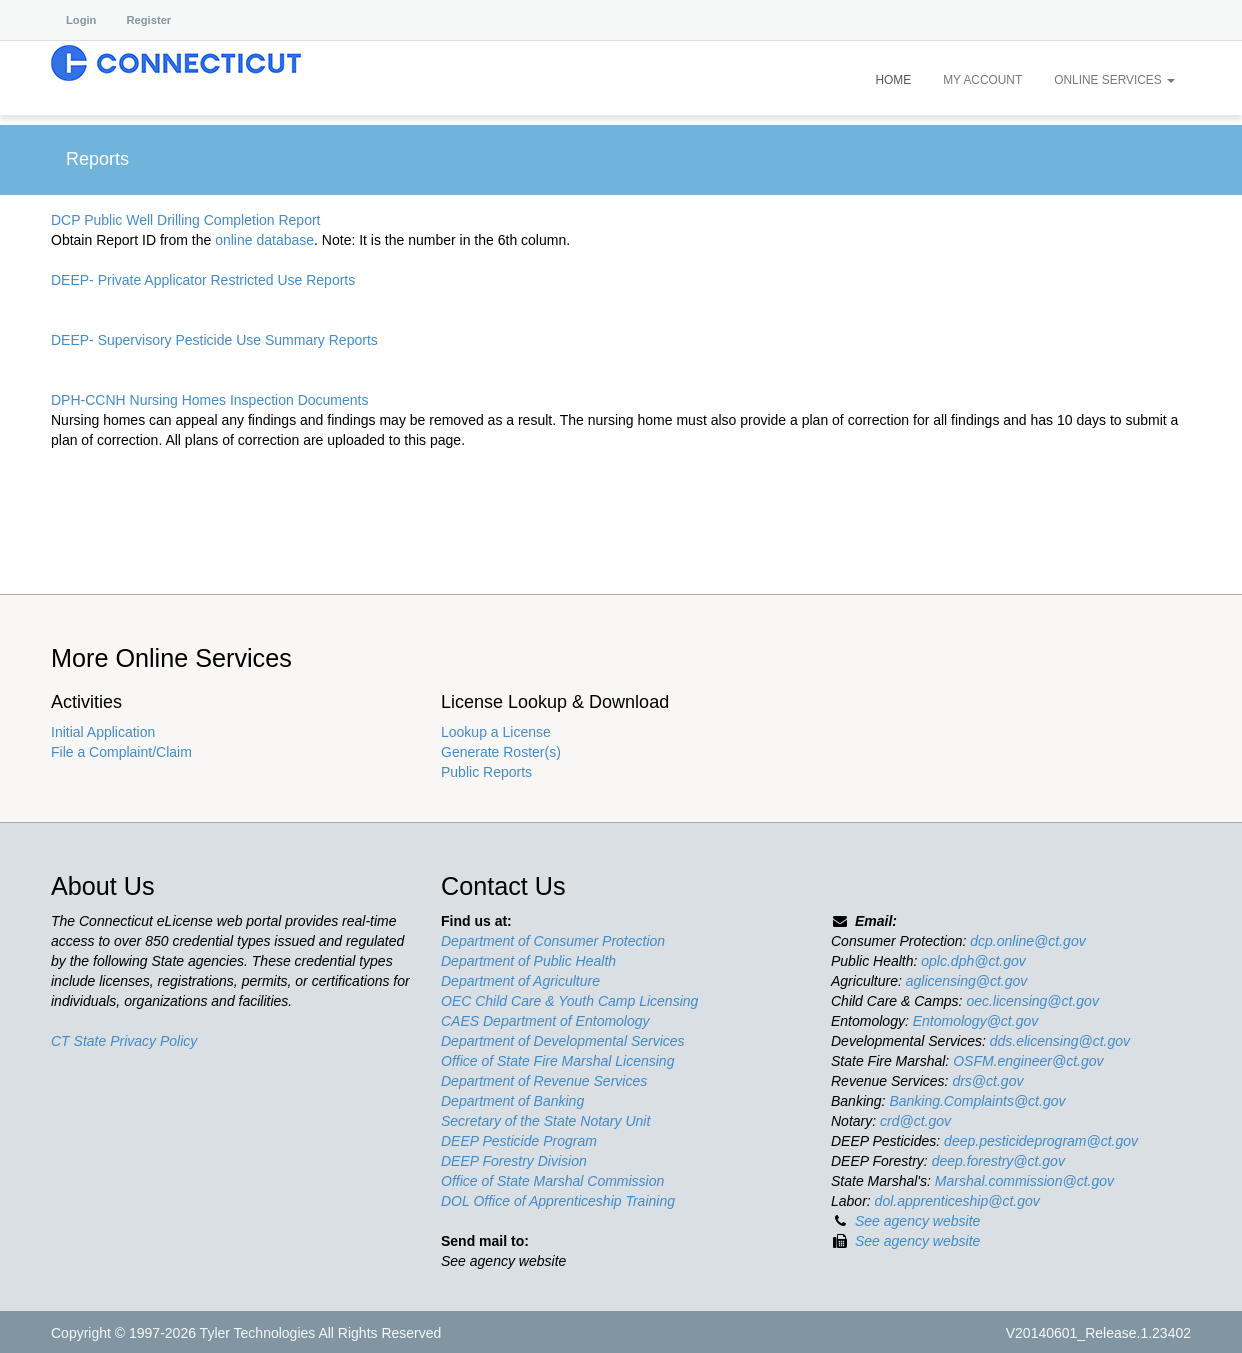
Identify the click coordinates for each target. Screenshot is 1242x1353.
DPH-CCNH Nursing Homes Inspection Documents (209, 400)
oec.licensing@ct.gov (1032, 1001)
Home (893, 80)
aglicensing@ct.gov (967, 981)
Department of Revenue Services (544, 1081)
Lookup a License (496, 732)
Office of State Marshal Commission (552, 1181)
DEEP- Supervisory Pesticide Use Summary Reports (214, 340)
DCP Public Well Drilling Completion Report (185, 220)
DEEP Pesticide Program (519, 1141)
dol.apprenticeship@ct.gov (957, 1201)
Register (148, 20)
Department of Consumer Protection (553, 941)
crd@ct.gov (915, 1121)
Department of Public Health (528, 961)
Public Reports (486, 772)
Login (81, 20)
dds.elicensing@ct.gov (1060, 1041)
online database (264, 240)
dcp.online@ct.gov (1027, 941)
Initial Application (103, 732)
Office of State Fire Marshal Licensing (557, 1061)
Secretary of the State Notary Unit (545, 1121)
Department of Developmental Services (563, 1041)
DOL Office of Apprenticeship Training (558, 1201)
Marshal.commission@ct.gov (1024, 1181)
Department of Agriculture (520, 981)
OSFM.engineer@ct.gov (1028, 1061)
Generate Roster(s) (501, 752)
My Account (982, 80)
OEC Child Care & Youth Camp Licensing (569, 1001)
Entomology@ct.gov (976, 1021)
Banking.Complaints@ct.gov (977, 1101)
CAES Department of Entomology (545, 1021)
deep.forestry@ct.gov (998, 1161)
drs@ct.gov (987, 1081)
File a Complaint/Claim (121, 752)
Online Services (1114, 80)
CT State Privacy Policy (124, 1041)
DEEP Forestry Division (514, 1161)
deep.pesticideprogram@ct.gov (1041, 1141)
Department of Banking (512, 1101)
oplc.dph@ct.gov (973, 961)
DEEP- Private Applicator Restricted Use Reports (203, 280)
